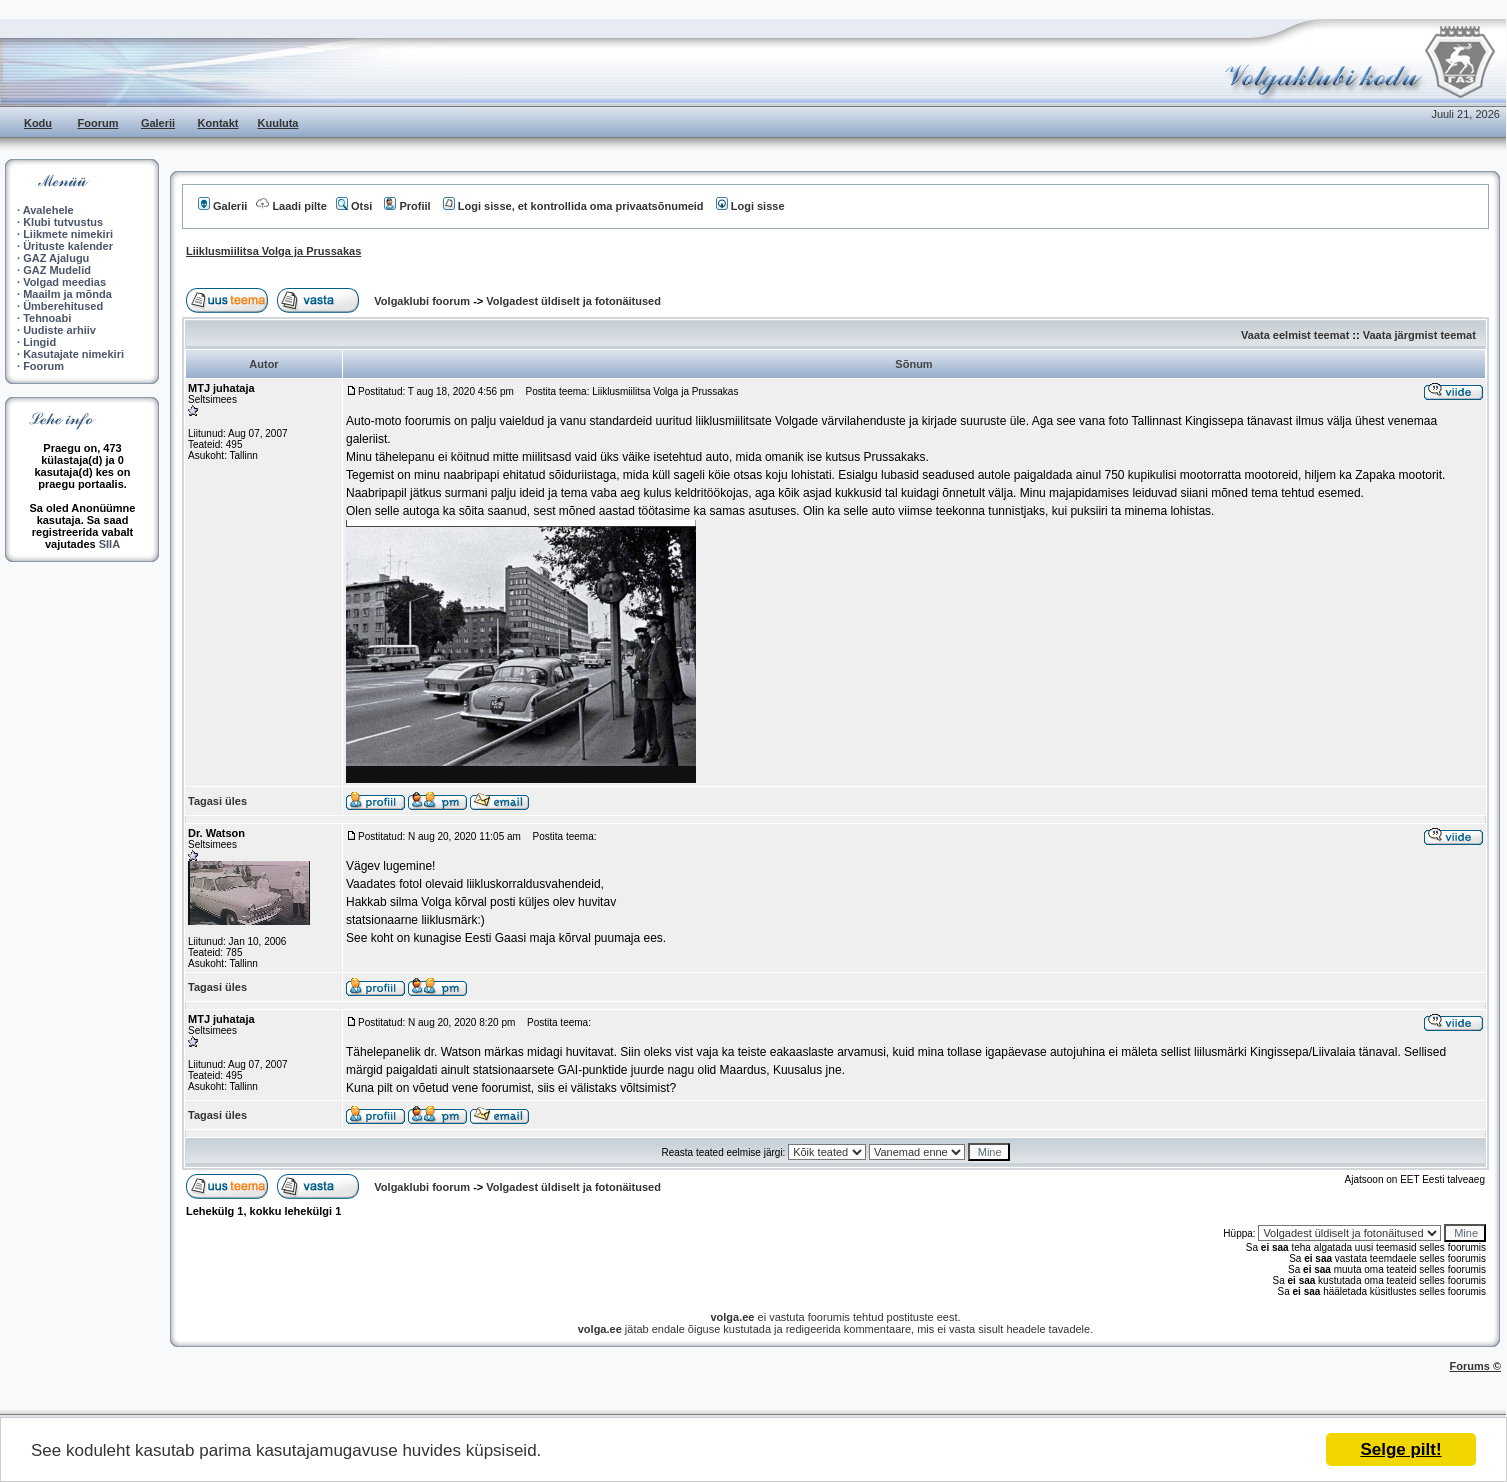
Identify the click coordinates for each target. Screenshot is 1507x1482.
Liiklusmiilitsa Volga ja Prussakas (273, 251)
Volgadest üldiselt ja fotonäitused (573, 301)
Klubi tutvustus (63, 222)
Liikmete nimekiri (68, 234)
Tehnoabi (47, 318)
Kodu (38, 123)
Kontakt (218, 123)
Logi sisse (750, 206)
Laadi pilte (291, 206)
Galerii (158, 123)
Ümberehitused (63, 306)
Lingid (39, 342)
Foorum (98, 123)
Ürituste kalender (68, 246)
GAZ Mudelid (57, 270)
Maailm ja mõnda (67, 294)
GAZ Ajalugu (56, 258)
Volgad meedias (64, 282)
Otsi (354, 206)
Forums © (1476, 1366)
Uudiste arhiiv (59, 330)
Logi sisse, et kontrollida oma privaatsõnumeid (573, 206)
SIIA (109, 544)
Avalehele (48, 210)
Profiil (407, 206)
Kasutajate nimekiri (73, 354)
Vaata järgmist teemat (1419, 335)
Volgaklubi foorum (423, 301)
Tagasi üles (217, 801)
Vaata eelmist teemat (1295, 335)
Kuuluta (278, 123)
